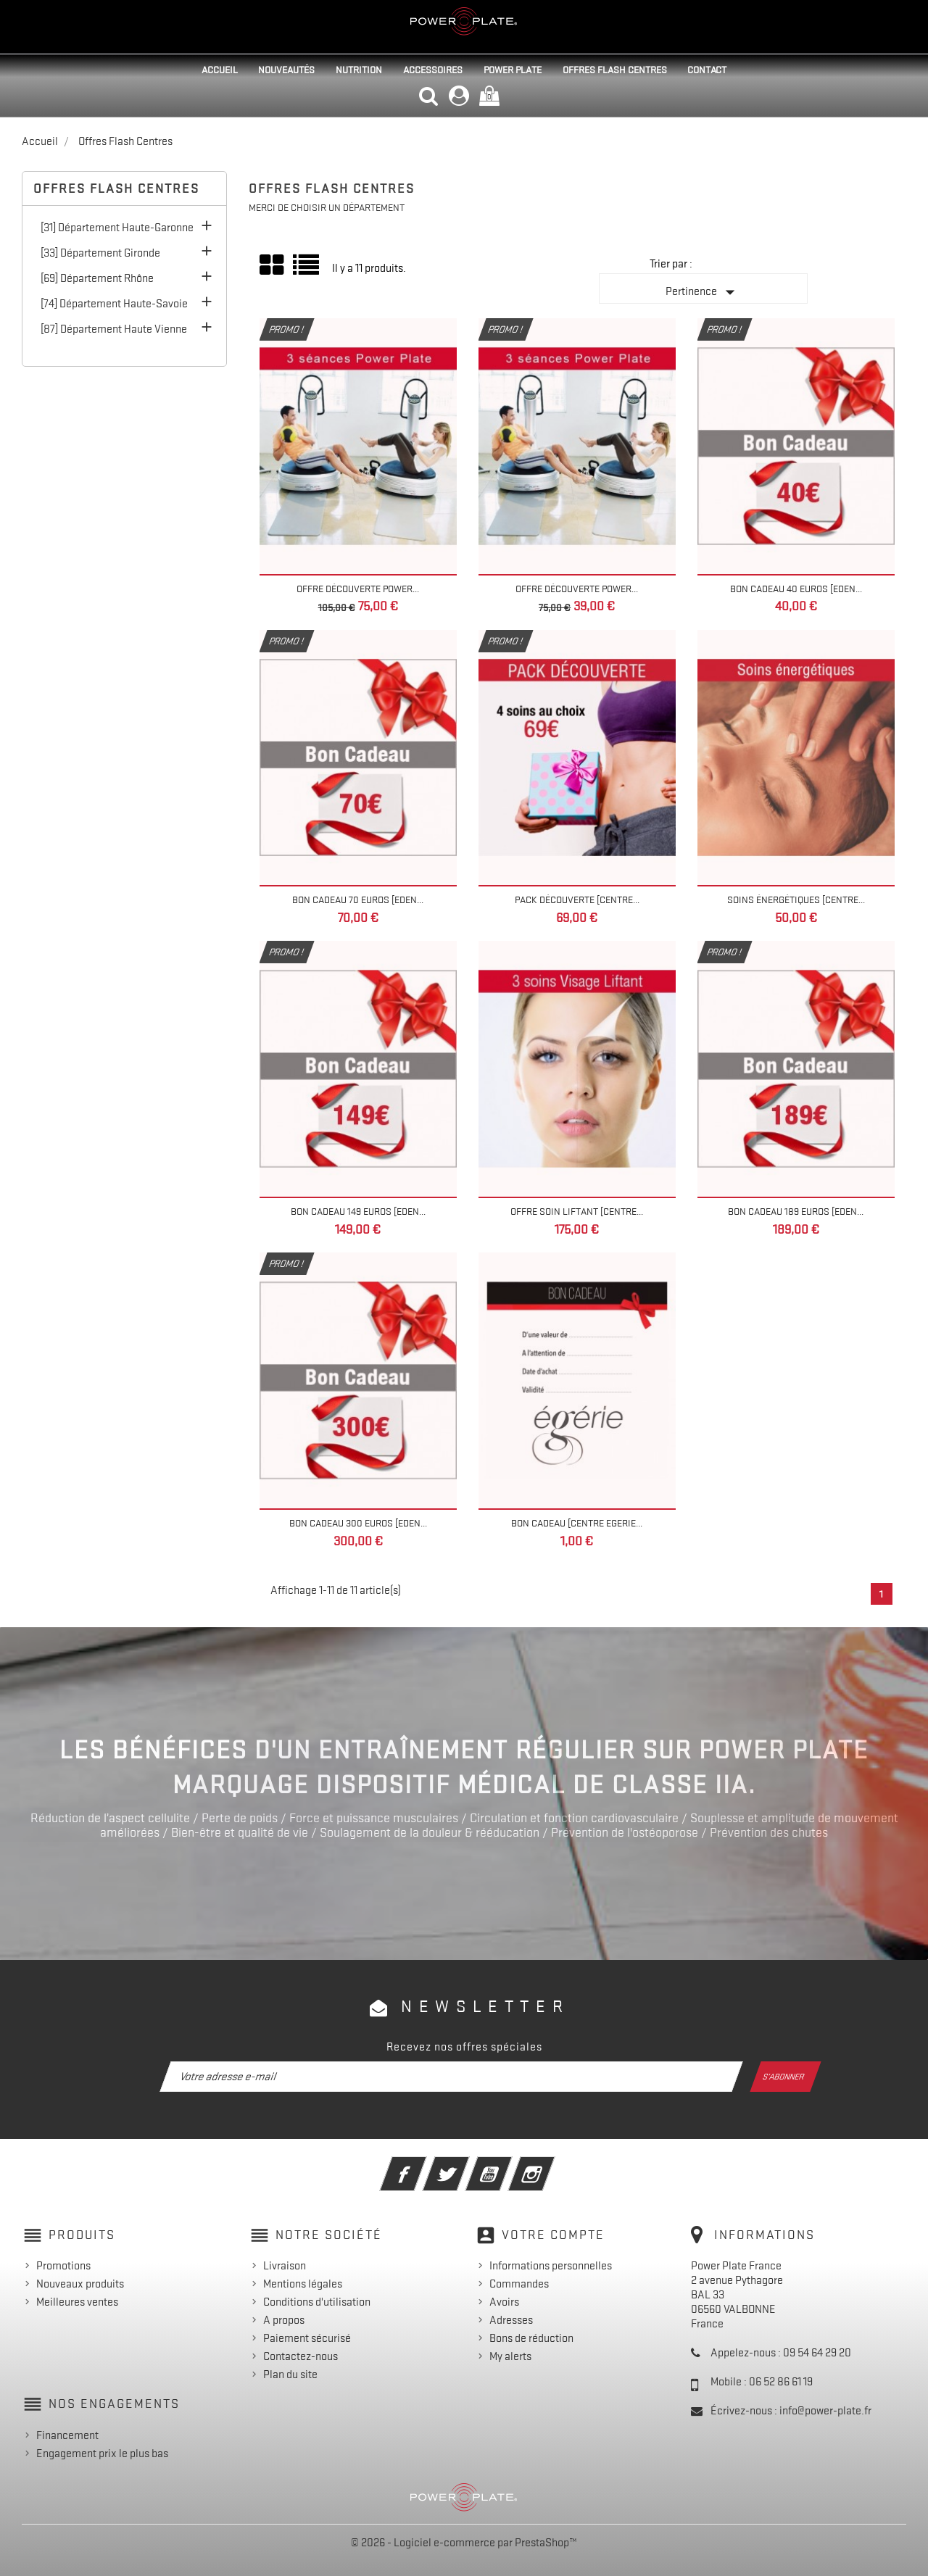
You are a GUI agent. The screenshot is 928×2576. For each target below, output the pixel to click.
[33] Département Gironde (100, 252)
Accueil (220, 69)
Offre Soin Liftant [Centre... (576, 1211)
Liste (307, 270)
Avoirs (504, 2302)
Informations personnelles (550, 2265)
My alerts (510, 2356)
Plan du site (290, 2374)
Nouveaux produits (80, 2283)
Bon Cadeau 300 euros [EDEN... (358, 1523)
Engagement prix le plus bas (102, 2453)
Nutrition (359, 69)
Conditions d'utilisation (316, 2302)
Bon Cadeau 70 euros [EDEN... (357, 899)
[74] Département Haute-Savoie (114, 303)
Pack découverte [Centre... (577, 899)
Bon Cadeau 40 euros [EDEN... (796, 588)
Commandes (519, 2283)
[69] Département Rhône (97, 278)
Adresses (511, 2320)
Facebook (423, 2164)
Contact (706, 69)
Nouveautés (286, 69)
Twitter (465, 2164)
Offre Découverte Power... (358, 588)
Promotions (63, 2265)
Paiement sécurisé (307, 2338)
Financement (67, 2435)
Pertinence (703, 292)
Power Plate (513, 69)
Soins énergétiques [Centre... (796, 899)
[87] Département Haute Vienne (114, 329)
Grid (273, 265)
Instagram (551, 2164)
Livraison (284, 2265)
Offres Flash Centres (615, 69)
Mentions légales (302, 2283)
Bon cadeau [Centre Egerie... (576, 1523)
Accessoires (433, 69)
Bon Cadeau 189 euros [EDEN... (795, 1211)
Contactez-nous (300, 2356)
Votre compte (553, 2234)
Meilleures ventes (77, 2302)
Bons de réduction (531, 2338)
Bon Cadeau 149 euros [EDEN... (358, 1211)
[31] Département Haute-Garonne (117, 227)
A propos (283, 2320)
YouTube (508, 2164)
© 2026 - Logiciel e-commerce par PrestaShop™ (464, 2542)
